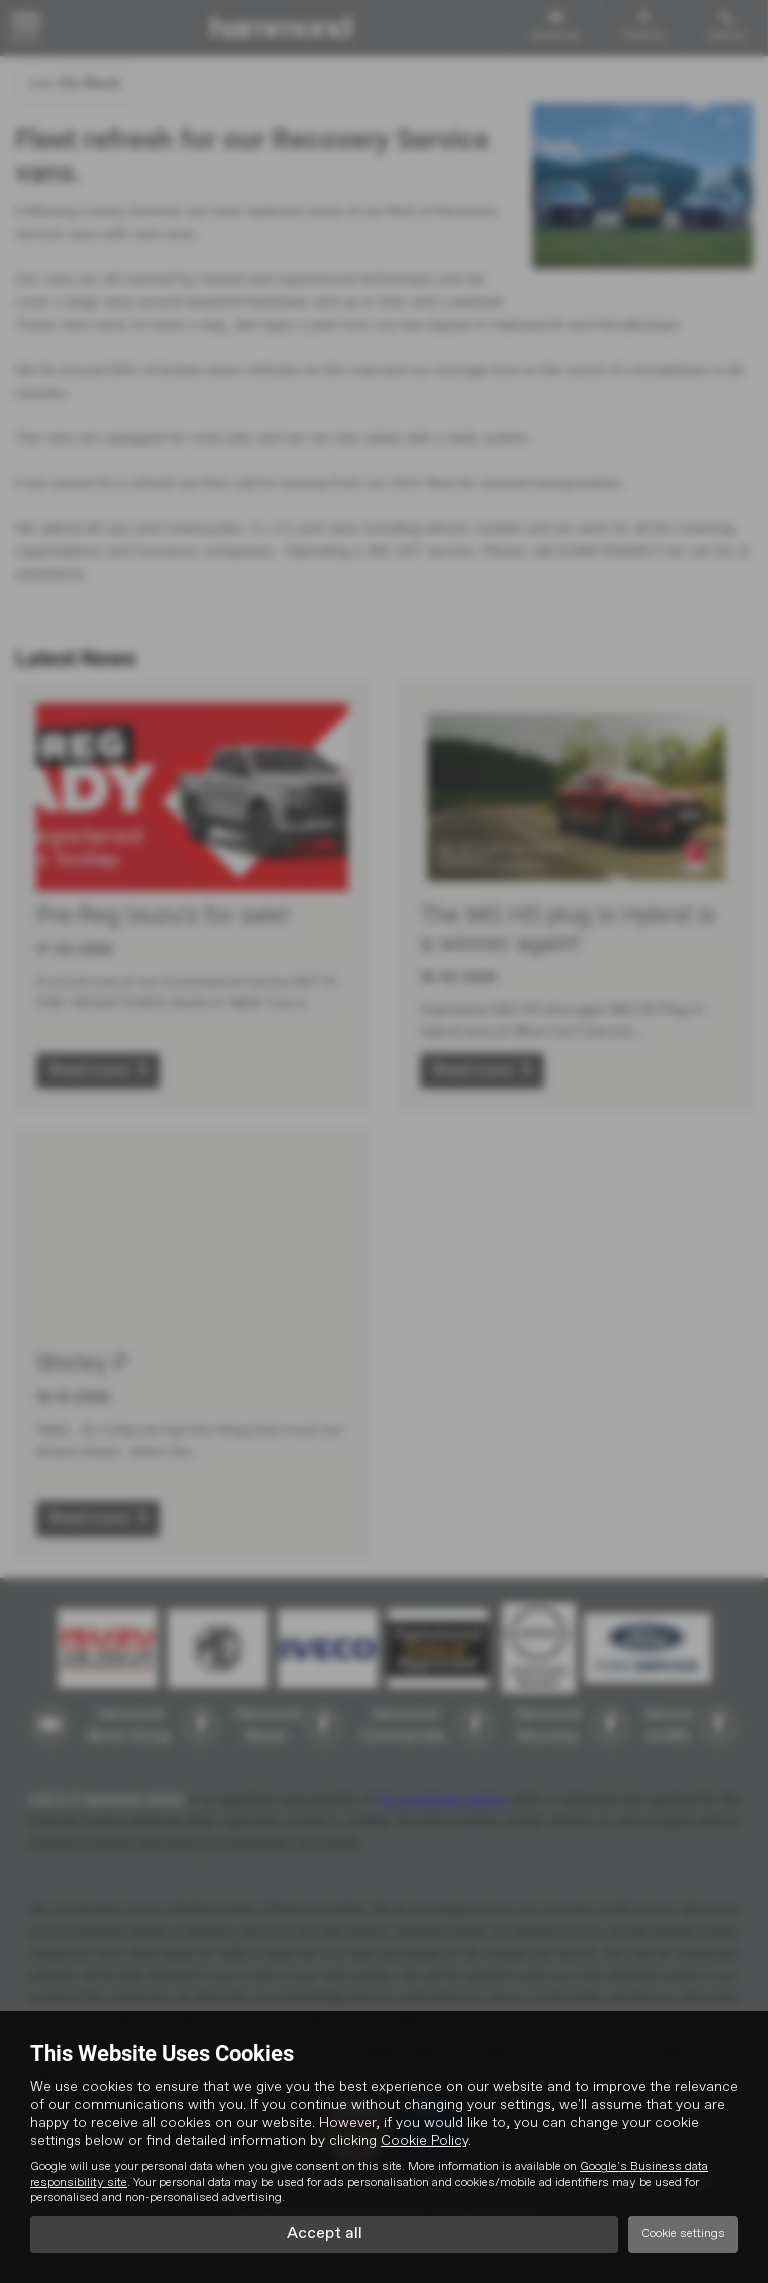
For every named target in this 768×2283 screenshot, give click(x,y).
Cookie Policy (424, 2141)
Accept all (324, 2234)
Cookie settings (683, 2234)
